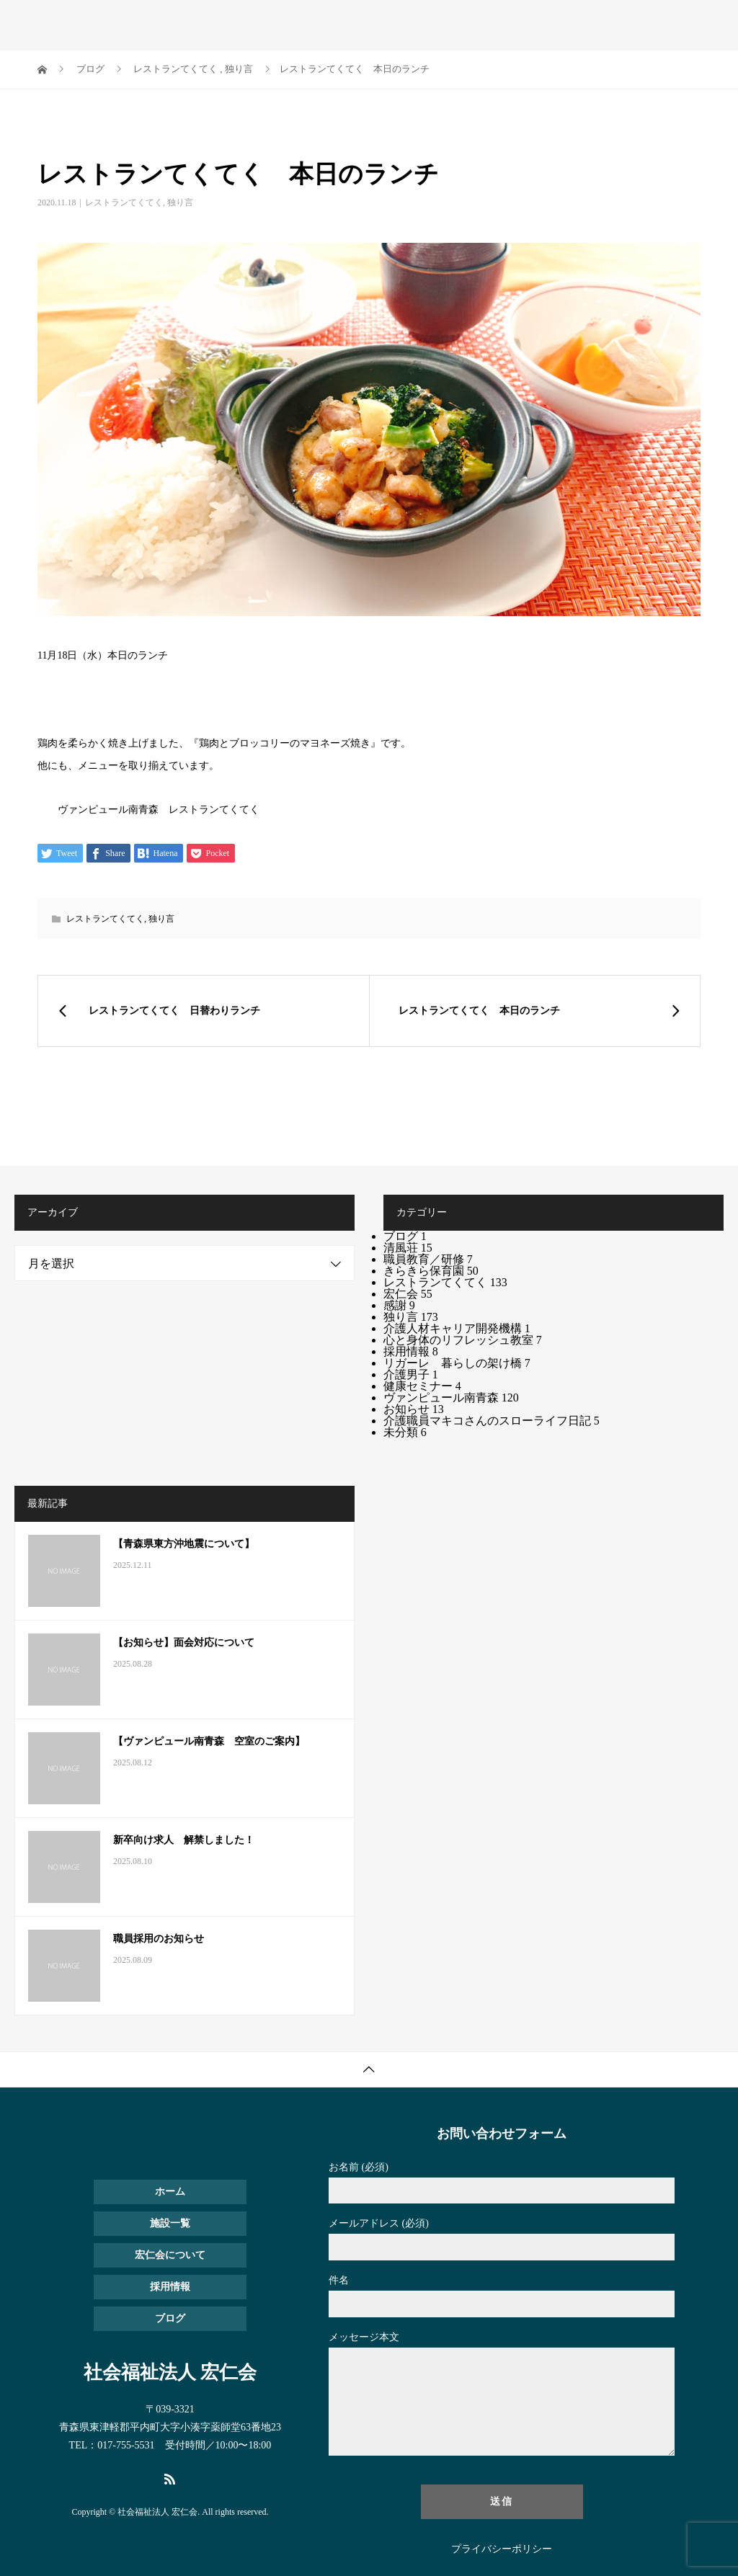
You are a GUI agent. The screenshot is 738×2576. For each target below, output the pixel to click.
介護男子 (410, 1374)
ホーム (170, 2191)
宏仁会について (170, 2255)
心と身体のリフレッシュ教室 (462, 1340)
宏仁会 (407, 1294)
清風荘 (407, 1248)
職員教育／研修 (428, 1259)
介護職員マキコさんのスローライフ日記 (491, 1420)
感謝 (399, 1305)
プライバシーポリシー (501, 2549)
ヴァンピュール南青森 (451, 1397)
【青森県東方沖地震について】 (183, 1543)
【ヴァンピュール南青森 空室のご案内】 (209, 1741)
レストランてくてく (124, 202)
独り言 (180, 202)
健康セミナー (422, 1386)
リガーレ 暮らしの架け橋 (456, 1363)
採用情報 (410, 1351)
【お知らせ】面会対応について (183, 1642)
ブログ (405, 1236)
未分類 (405, 1432)
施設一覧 (170, 2223)
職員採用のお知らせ (158, 1938)
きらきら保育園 (431, 1271)
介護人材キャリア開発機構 (456, 1328)
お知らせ (413, 1409)
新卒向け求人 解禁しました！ (183, 1840)
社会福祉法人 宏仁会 (128, 21)
